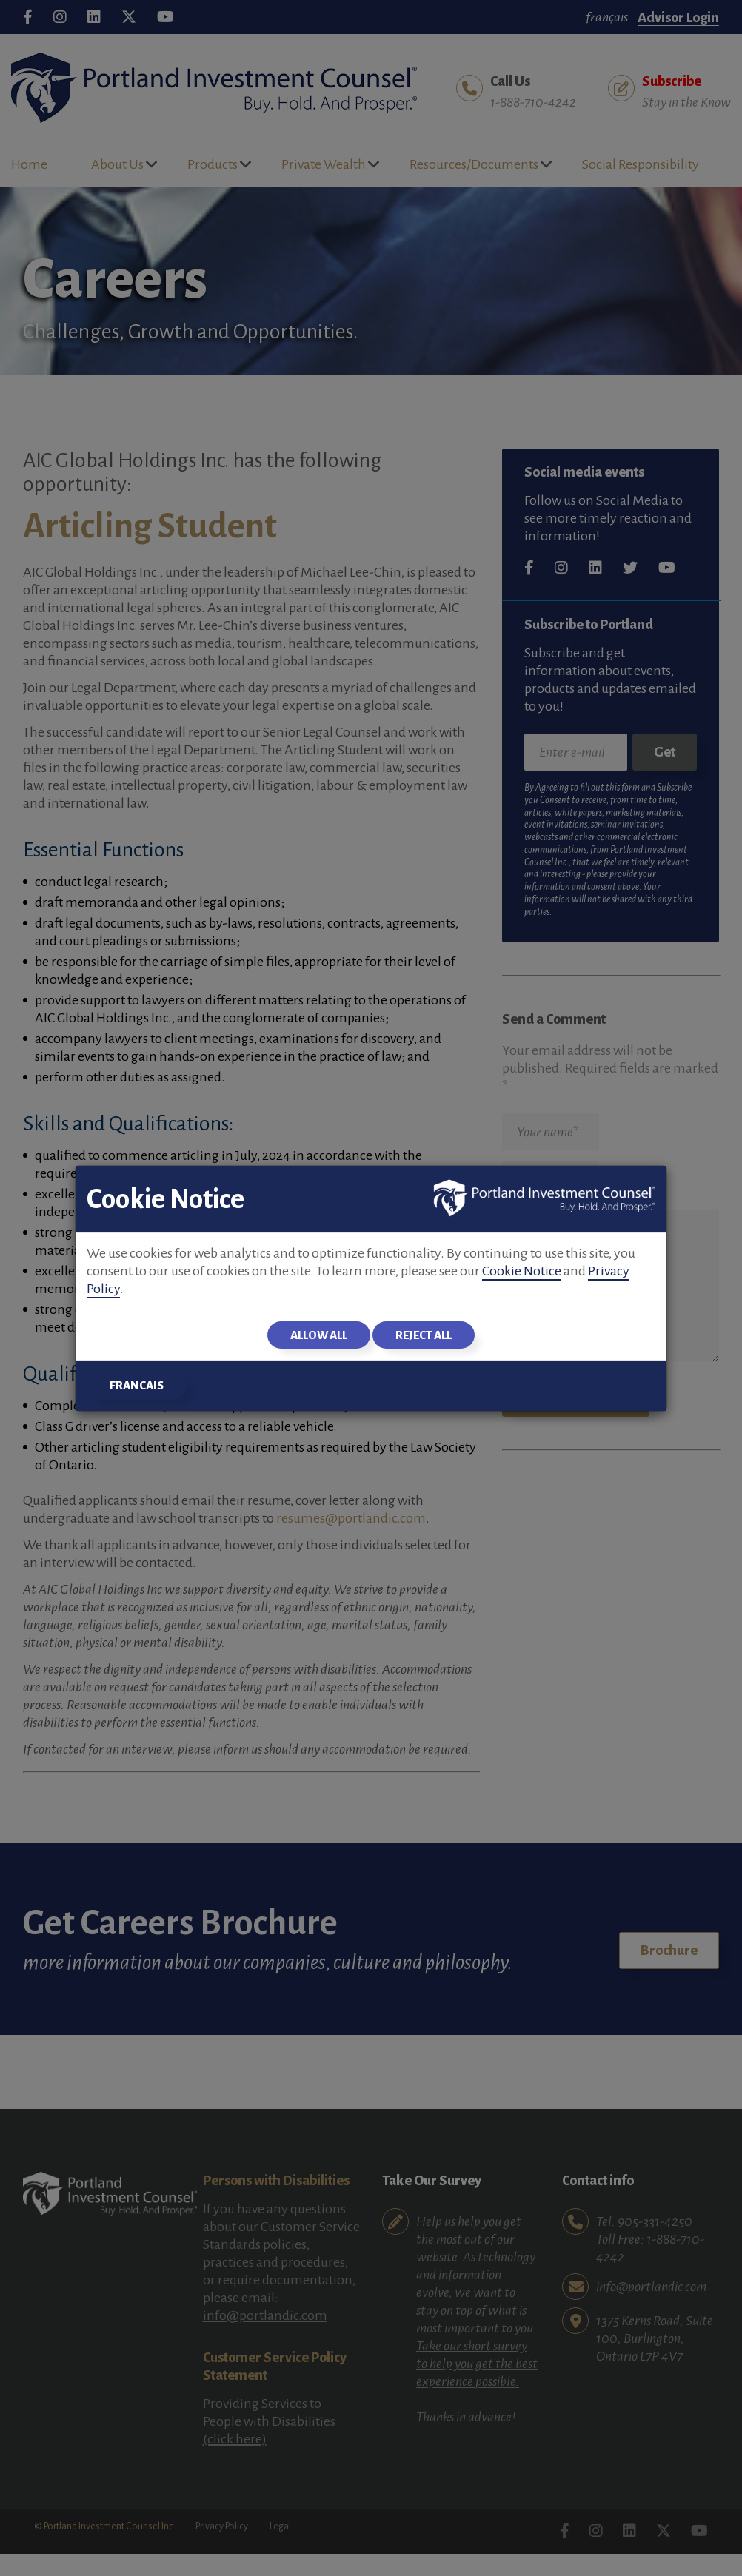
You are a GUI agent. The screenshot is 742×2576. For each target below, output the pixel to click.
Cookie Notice (521, 1271)
